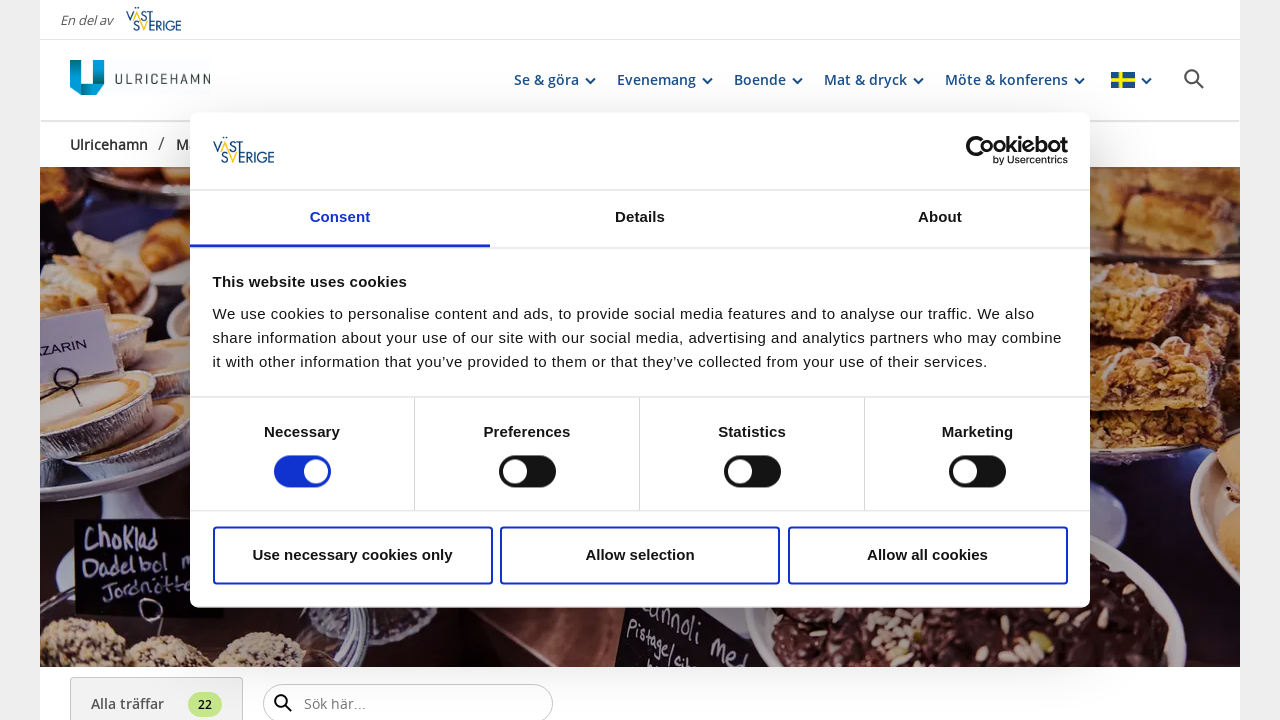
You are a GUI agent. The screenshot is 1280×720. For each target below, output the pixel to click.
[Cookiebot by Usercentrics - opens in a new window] (980, 151)
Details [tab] (640, 216)
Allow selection (639, 554)
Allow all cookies (927, 554)
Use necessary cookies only (352, 554)
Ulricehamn (109, 144)
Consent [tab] (340, 216)
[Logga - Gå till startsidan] (140, 80)
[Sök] (1194, 79)
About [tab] (940, 216)
